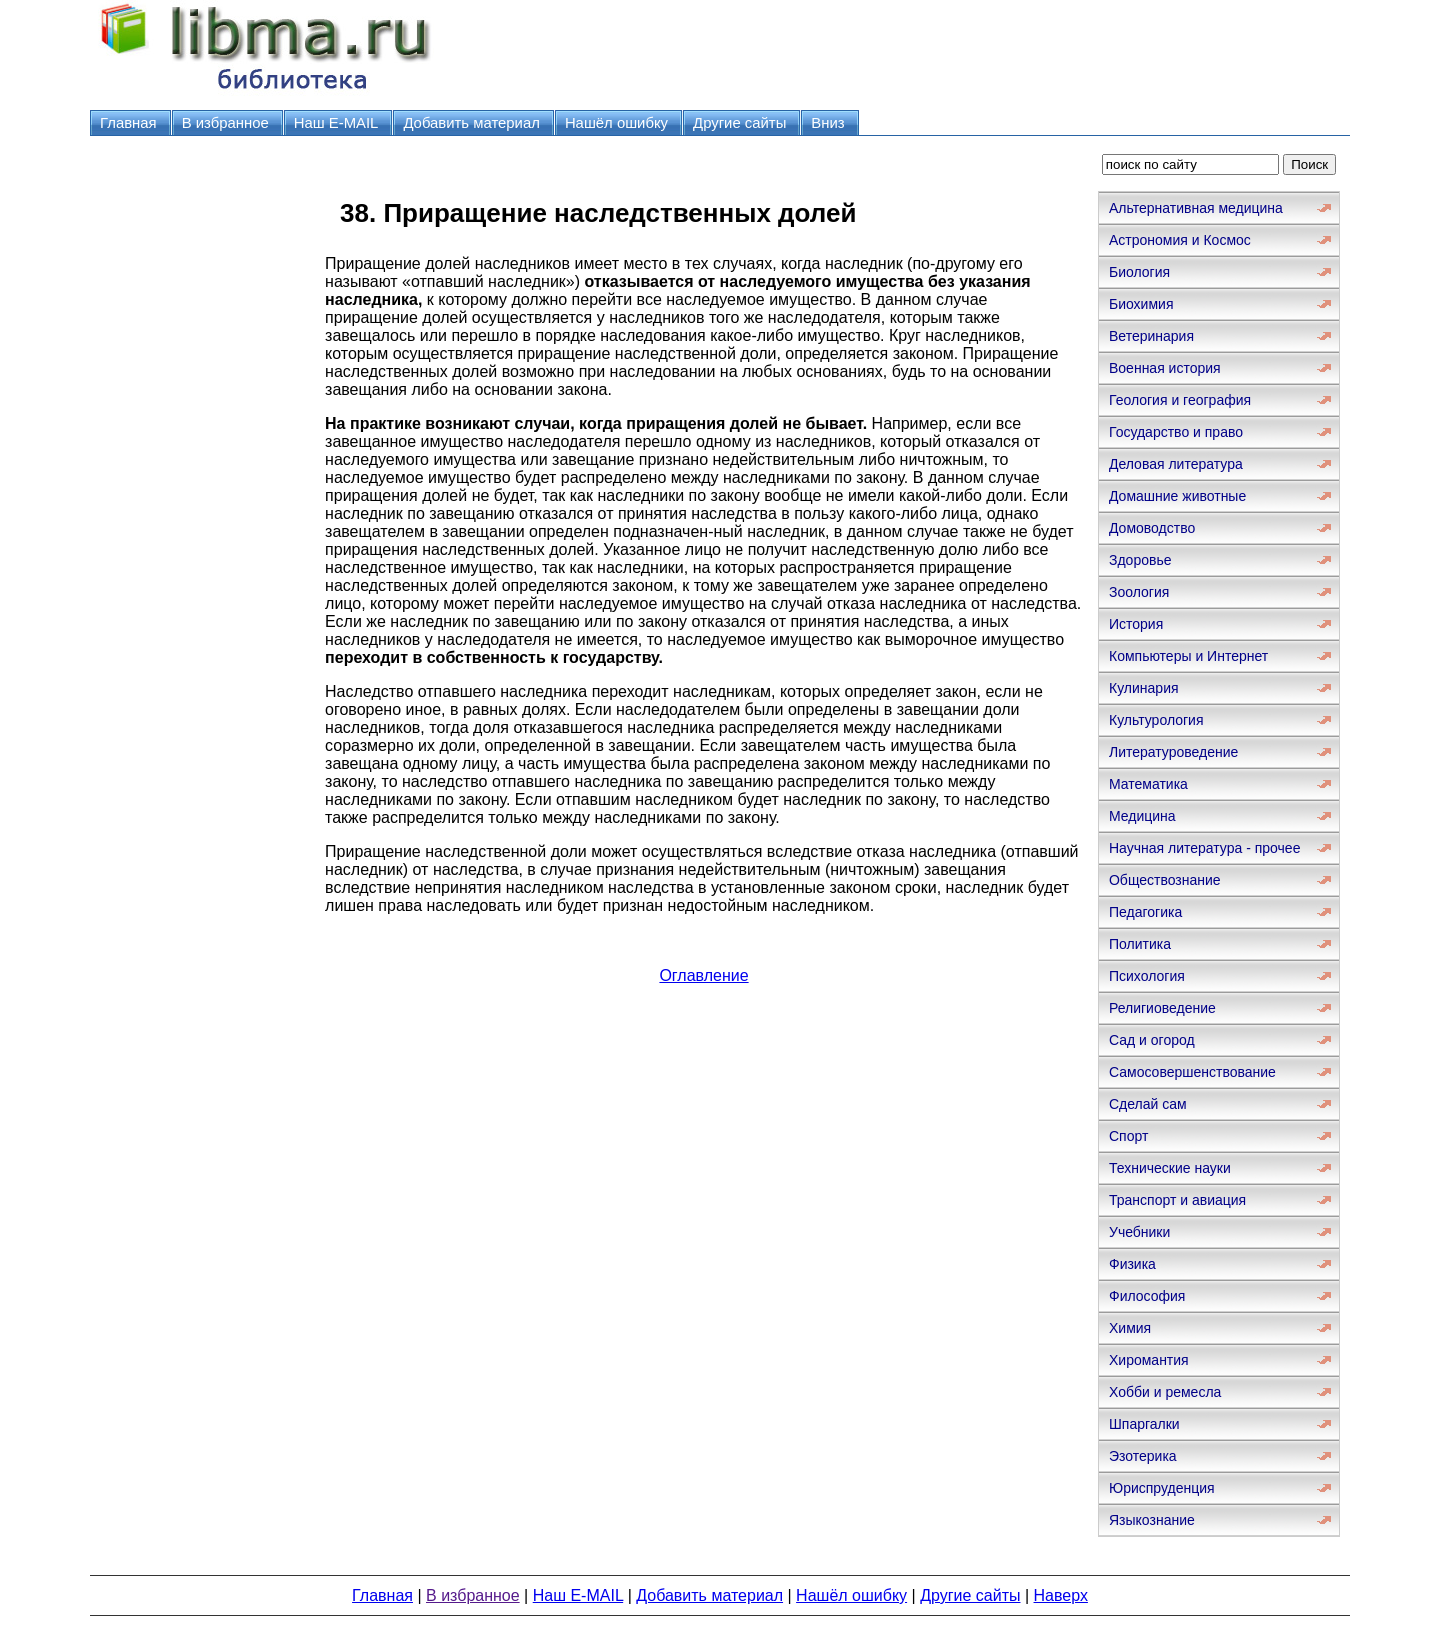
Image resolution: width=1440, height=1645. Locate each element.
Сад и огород (1152, 1040)
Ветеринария (1151, 336)
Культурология (1156, 720)
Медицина (1142, 816)
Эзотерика (1143, 1456)
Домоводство (1152, 528)
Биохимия (1141, 304)
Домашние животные (1177, 496)
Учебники (1139, 1232)
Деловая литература (1176, 464)
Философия (1147, 1296)
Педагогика (1145, 912)
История (1136, 624)
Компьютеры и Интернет (1188, 656)
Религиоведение (1162, 1008)
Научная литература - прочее (1204, 848)
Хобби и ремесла (1165, 1392)
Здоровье (1140, 560)
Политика (1140, 944)
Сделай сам (1148, 1104)
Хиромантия (1149, 1360)
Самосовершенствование (1192, 1072)
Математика (1148, 784)
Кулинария (1144, 688)
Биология (1139, 272)
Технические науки (1170, 1168)
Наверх (1061, 1595)
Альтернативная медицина (1196, 208)
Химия (1130, 1328)
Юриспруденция (1162, 1488)
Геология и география (1180, 400)
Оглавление (703, 975)
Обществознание (1165, 880)
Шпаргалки (1144, 1424)
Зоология (1139, 592)
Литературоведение (1173, 752)
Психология (1147, 976)
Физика (1132, 1264)
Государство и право (1176, 432)
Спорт (1128, 1136)
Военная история (1165, 368)
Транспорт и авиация (1177, 1200)
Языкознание (1152, 1520)
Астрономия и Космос (1180, 240)
